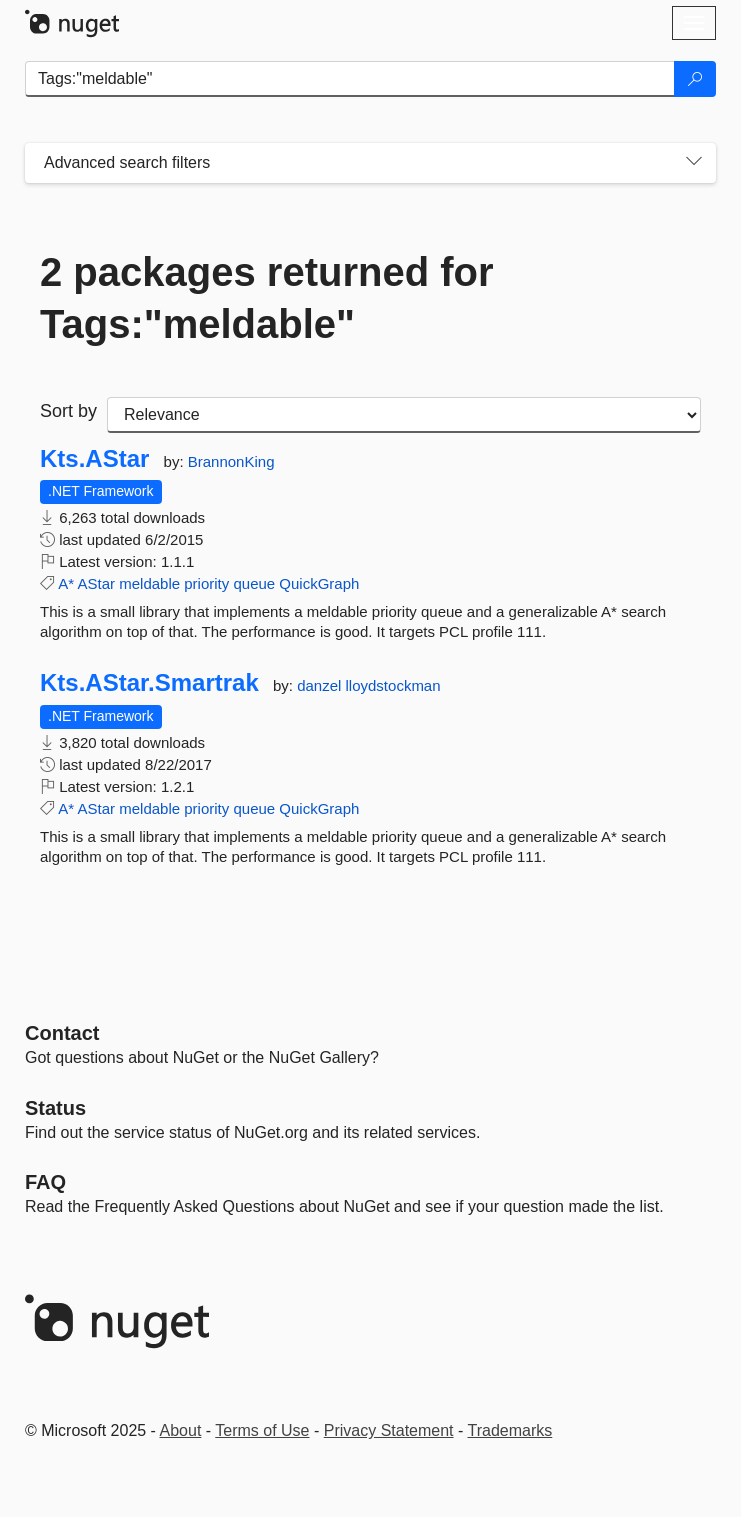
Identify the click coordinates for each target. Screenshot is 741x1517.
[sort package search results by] (404, 415)
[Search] (695, 79)
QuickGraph (319, 583)
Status (55, 1108)
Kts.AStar (94, 459)
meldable (149, 583)
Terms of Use (262, 1430)
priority (206, 583)
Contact (62, 1033)
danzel (321, 685)
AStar (97, 583)
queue (254, 583)
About (181, 1430)
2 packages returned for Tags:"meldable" (267, 298)
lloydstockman (393, 685)
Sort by (68, 411)
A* (66, 583)
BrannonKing (231, 461)
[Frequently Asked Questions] (45, 1182)
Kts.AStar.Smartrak (149, 683)
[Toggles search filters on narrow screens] (694, 163)
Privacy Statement (389, 1430)
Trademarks (510, 1430)
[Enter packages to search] (350, 79)
